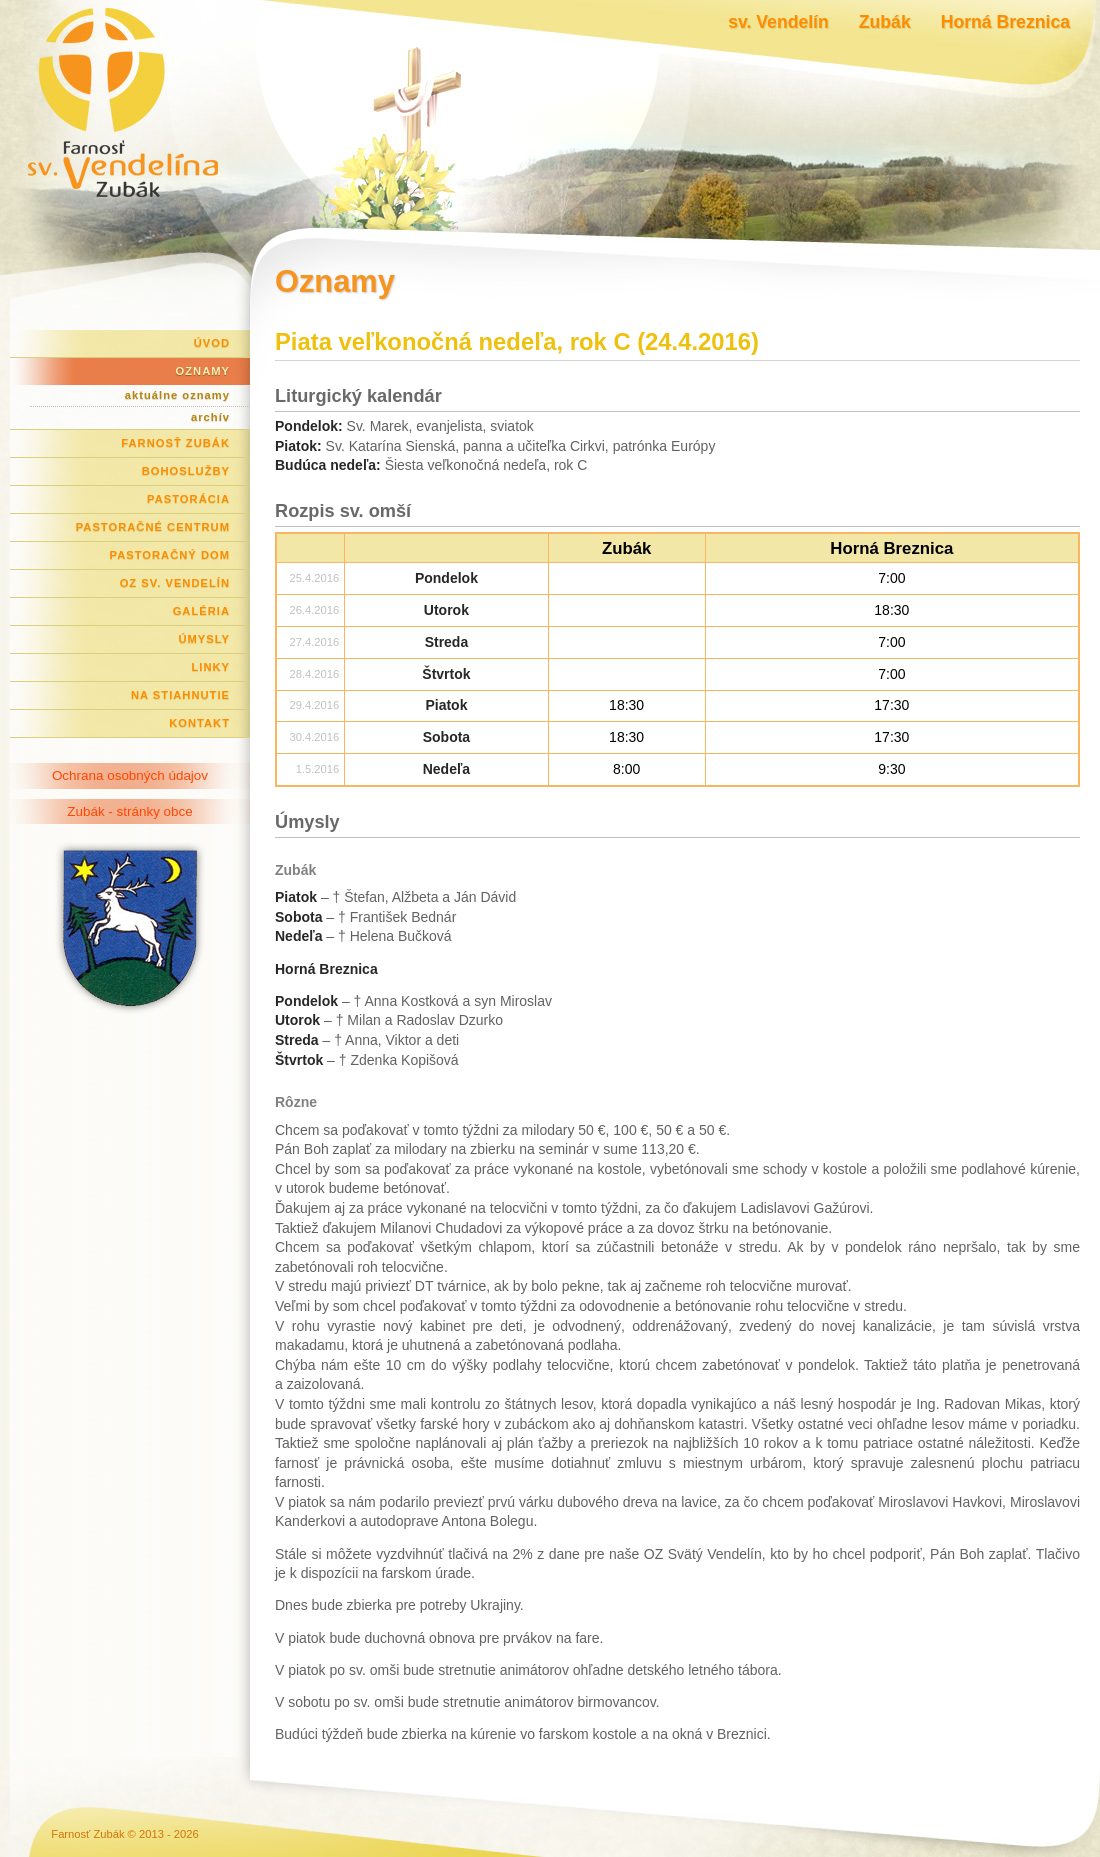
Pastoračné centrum (153, 527)
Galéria (201, 611)
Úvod (212, 343)
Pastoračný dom (170, 555)
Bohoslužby (186, 471)
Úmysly (204, 639)
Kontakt (199, 723)
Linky (210, 667)
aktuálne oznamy (177, 395)
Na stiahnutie (180, 695)
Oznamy (203, 371)
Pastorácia (188, 499)
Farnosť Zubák (175, 443)
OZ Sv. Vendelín (175, 583)
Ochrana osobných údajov (130, 775)
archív (210, 417)
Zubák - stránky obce (129, 811)
